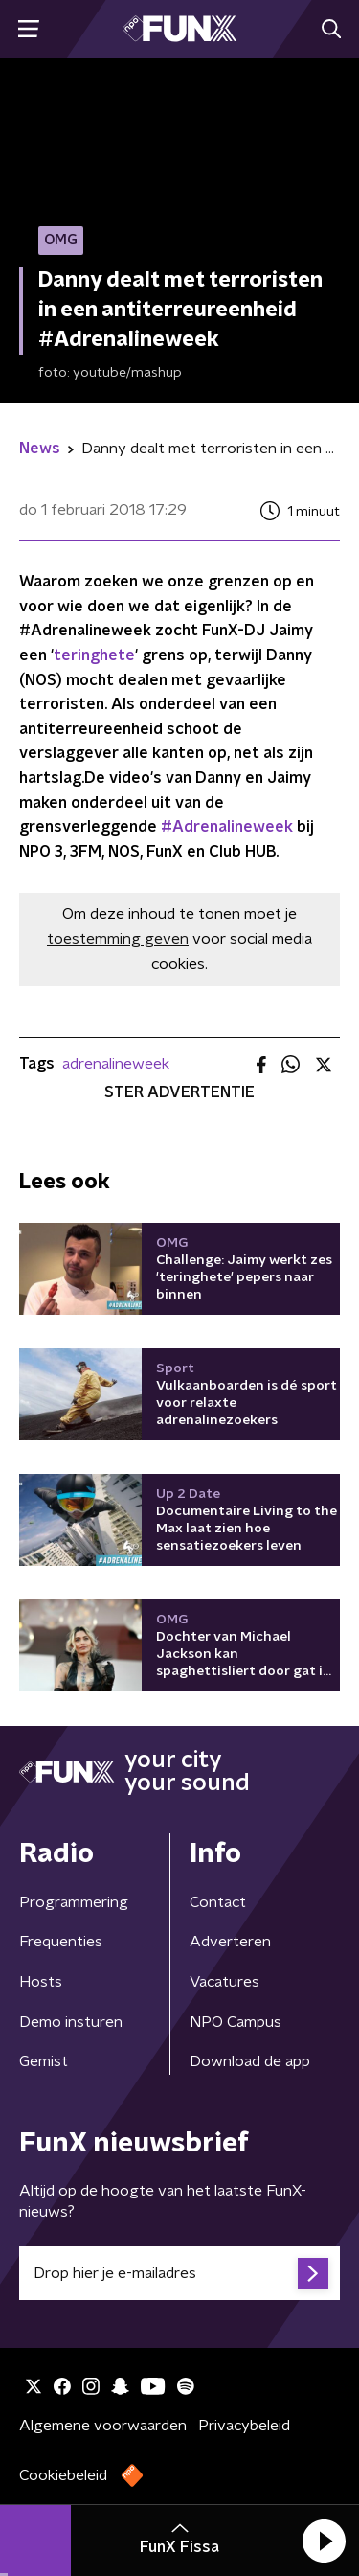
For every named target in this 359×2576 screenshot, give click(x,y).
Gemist (43, 2061)
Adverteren (230, 1941)
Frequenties (60, 1941)
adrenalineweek (115, 1063)
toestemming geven (118, 939)
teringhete (94, 655)
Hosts (40, 1982)
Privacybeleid (244, 2425)
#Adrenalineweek (227, 827)
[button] (323, 2540)
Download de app (250, 2061)
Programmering (73, 1902)
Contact (218, 1902)
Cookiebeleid (63, 2475)
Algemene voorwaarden (103, 2425)
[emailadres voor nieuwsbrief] (179, 2273)
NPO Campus (235, 2022)
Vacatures (224, 1982)
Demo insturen (71, 2022)
